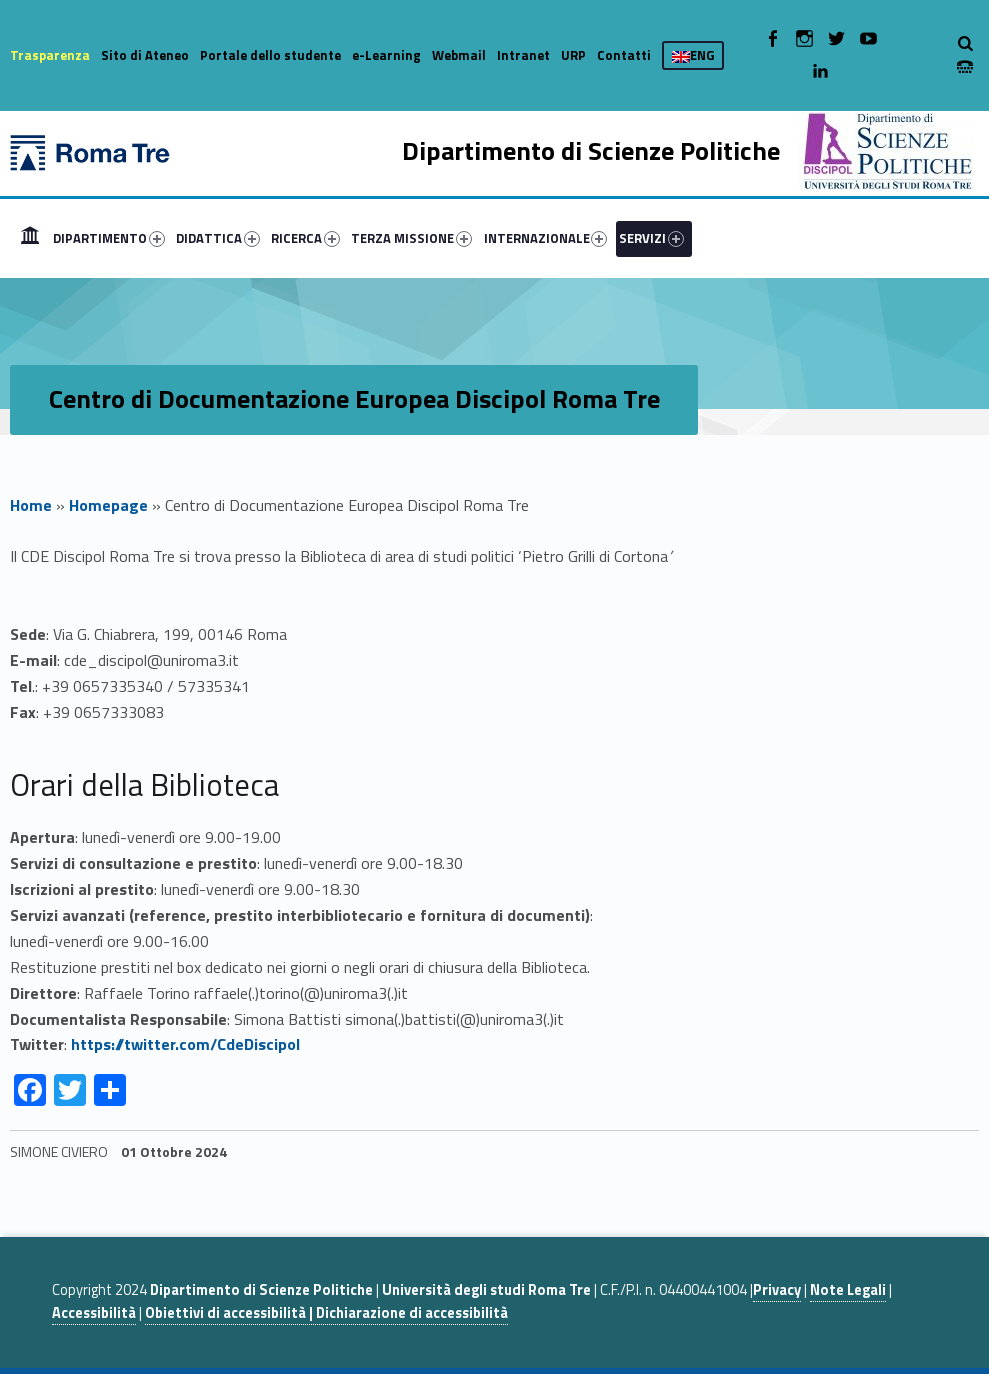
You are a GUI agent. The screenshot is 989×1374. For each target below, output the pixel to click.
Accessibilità (94, 1313)
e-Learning (386, 55)
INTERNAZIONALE (546, 238)
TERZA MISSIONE (411, 238)
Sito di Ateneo (145, 55)
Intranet (523, 55)
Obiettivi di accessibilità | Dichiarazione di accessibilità (326, 1313)
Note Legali (848, 1290)
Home (30, 238)
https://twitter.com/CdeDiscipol (185, 1044)
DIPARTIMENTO (109, 238)
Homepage (108, 505)
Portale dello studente (270, 55)
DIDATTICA (218, 238)
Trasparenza (50, 55)
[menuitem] (30, 238)
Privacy (777, 1290)
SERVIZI (651, 238)
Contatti (624, 55)
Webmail (459, 55)
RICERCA (305, 238)
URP (573, 55)
